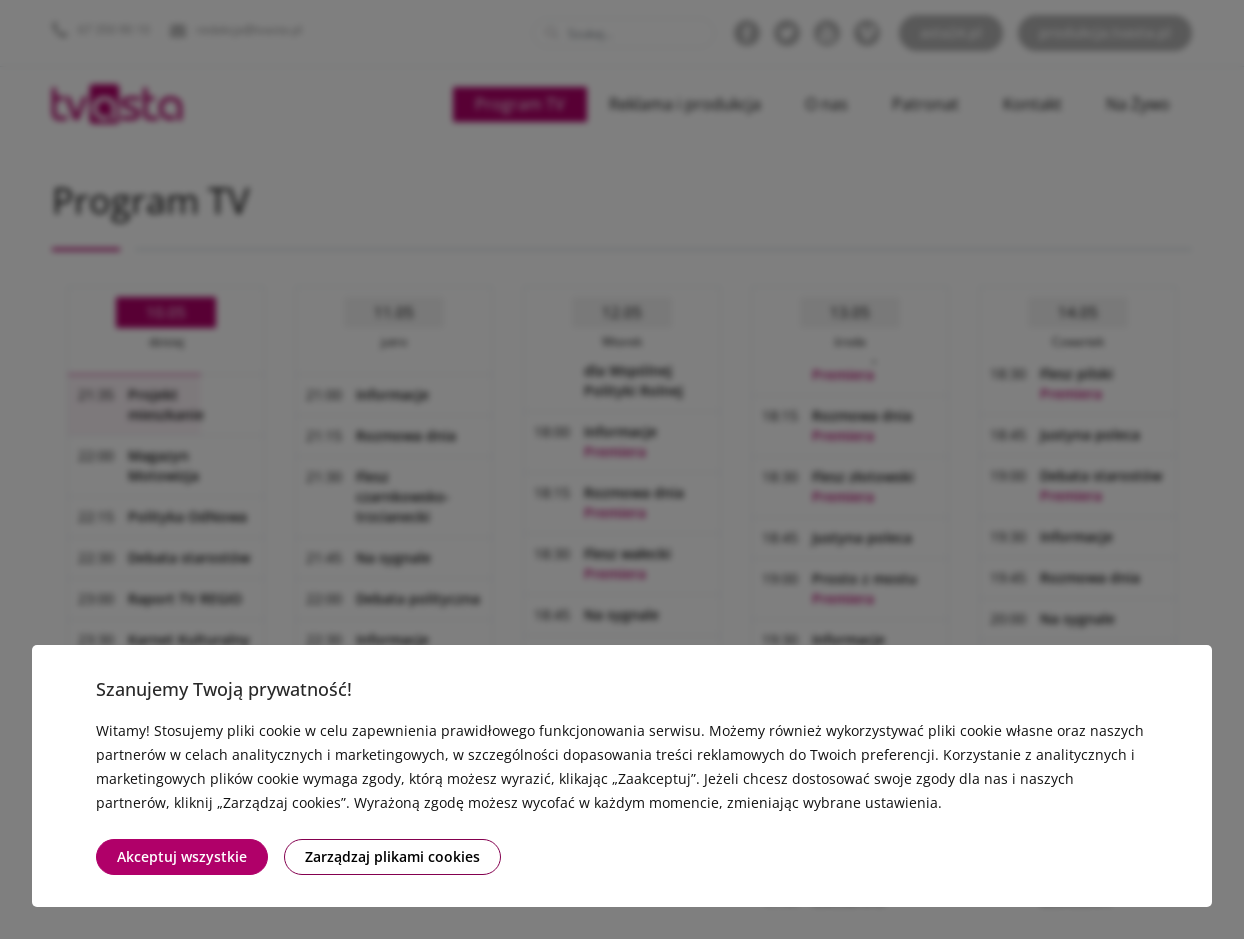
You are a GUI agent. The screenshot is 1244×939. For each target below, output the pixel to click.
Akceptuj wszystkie (182, 856)
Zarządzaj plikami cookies (392, 856)
